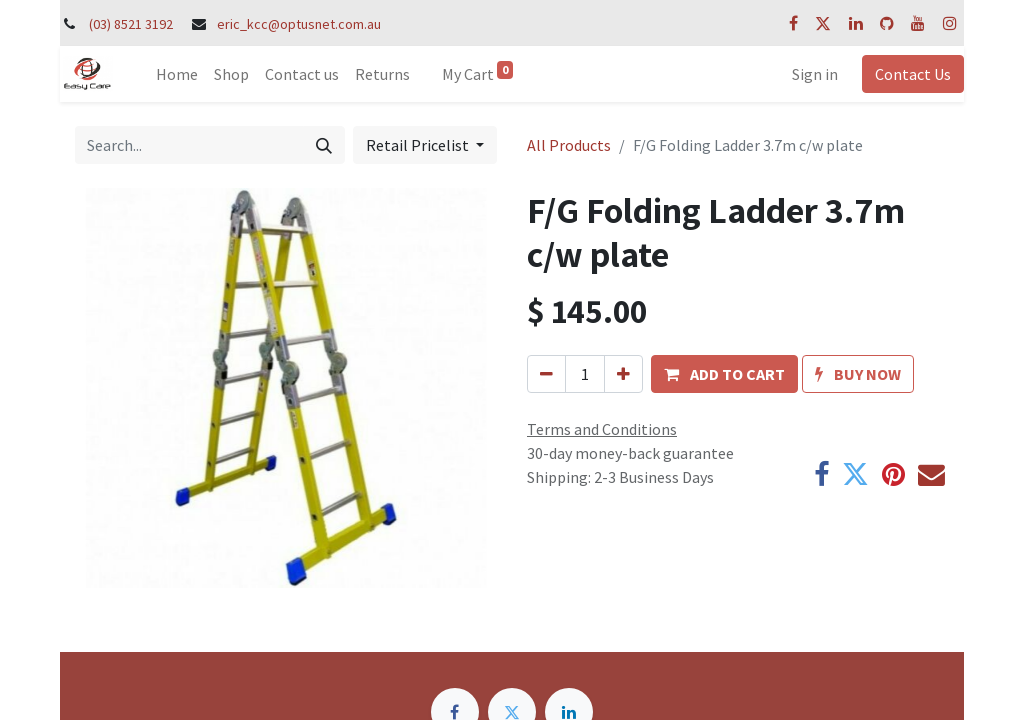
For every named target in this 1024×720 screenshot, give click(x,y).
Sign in (815, 74)
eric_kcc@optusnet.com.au (299, 24)
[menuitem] (177, 74)
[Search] (324, 145)
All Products (569, 145)
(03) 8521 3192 (131, 24)
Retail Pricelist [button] (419, 145)
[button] (724, 374)
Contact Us (913, 74)
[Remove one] (546, 374)
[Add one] (623, 374)
